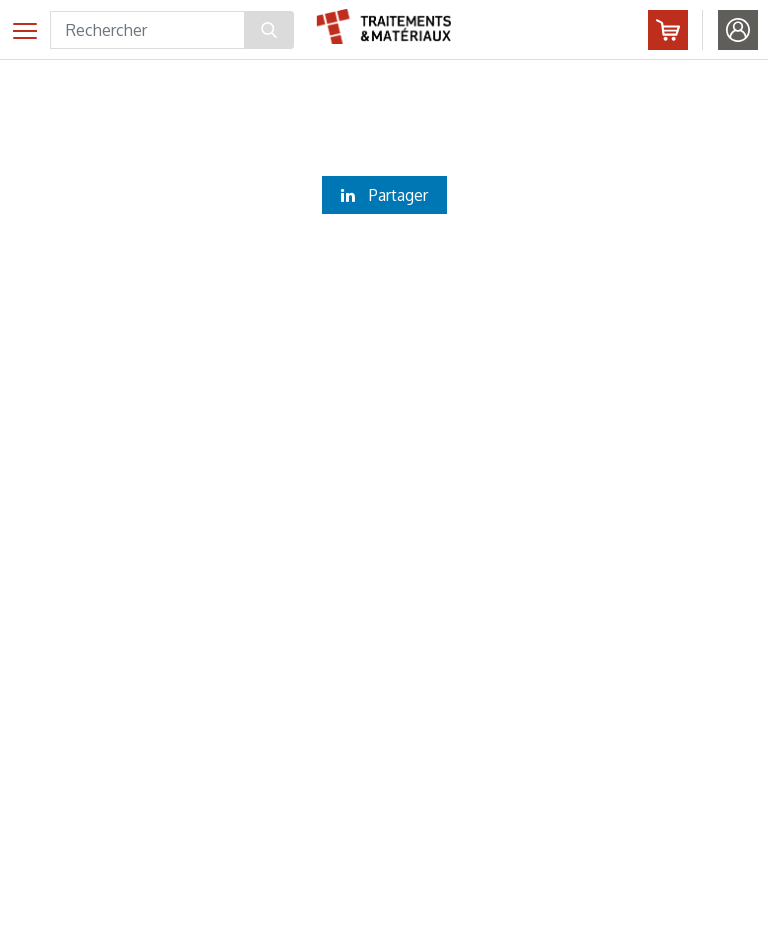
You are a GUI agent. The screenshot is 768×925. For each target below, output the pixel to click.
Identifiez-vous (738, 30)
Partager (384, 195)
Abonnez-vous (668, 30)
